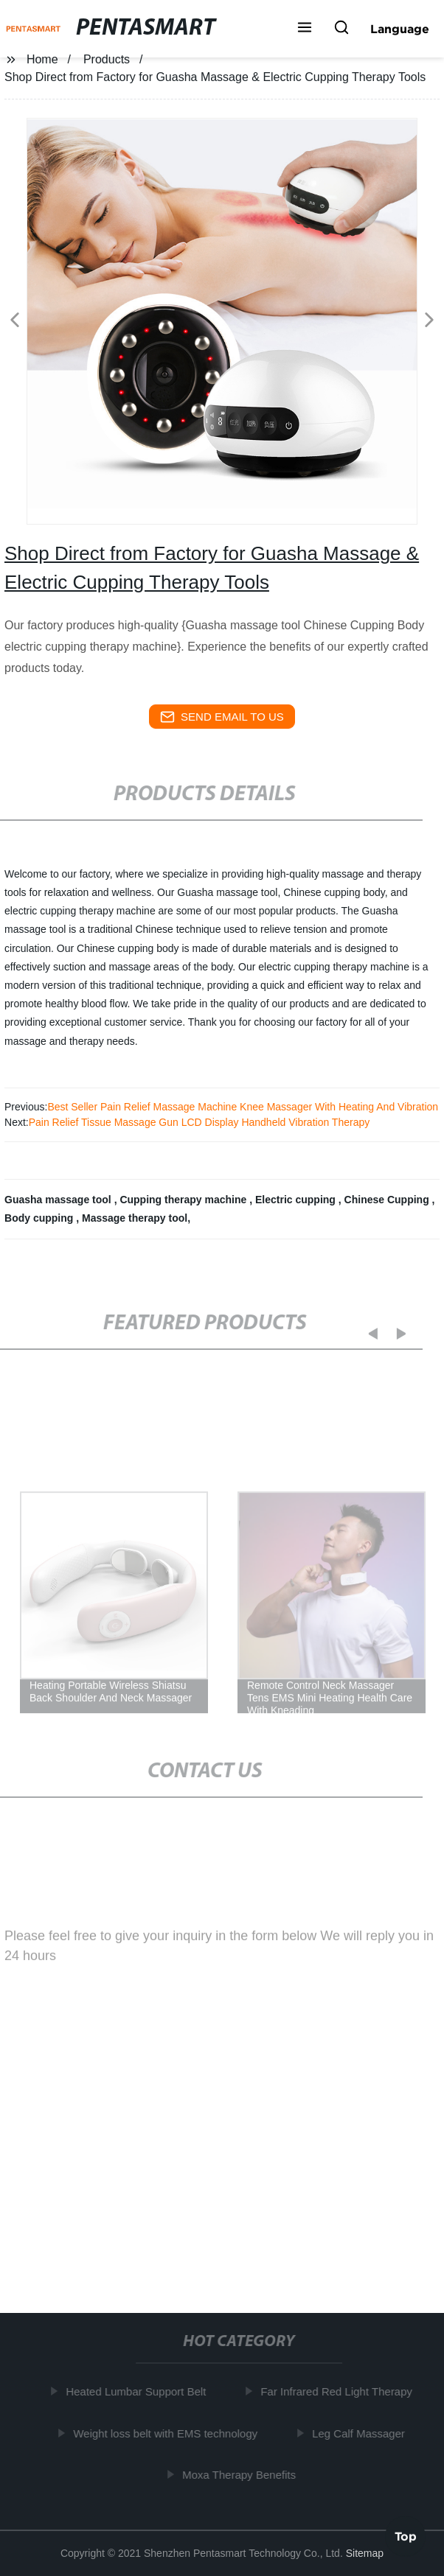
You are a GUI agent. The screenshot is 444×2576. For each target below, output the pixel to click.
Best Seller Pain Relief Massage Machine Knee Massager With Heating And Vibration (242, 1107)
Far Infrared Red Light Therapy (340, 2391)
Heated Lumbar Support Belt (139, 2391)
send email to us (222, 717)
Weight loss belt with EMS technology (169, 2433)
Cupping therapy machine (184, 1199)
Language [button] (399, 28)
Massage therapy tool (134, 1218)
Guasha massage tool (59, 1199)
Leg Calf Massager (362, 2433)
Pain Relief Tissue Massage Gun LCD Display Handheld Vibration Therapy (199, 1122)
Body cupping (40, 1218)
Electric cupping (297, 1199)
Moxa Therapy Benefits (242, 2474)
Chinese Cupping (388, 1199)
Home (42, 59)
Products (106, 59)
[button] (305, 28)
